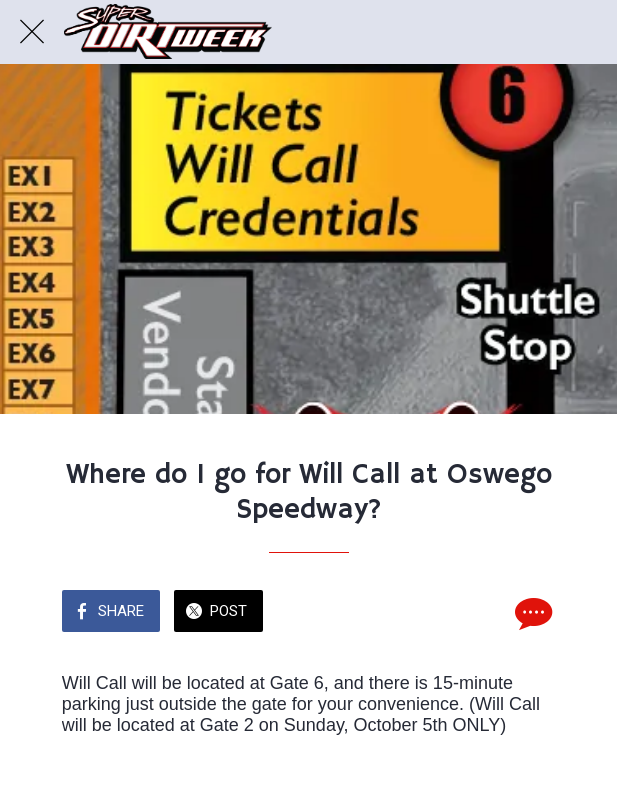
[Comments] (531, 613)
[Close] (32, 32)
